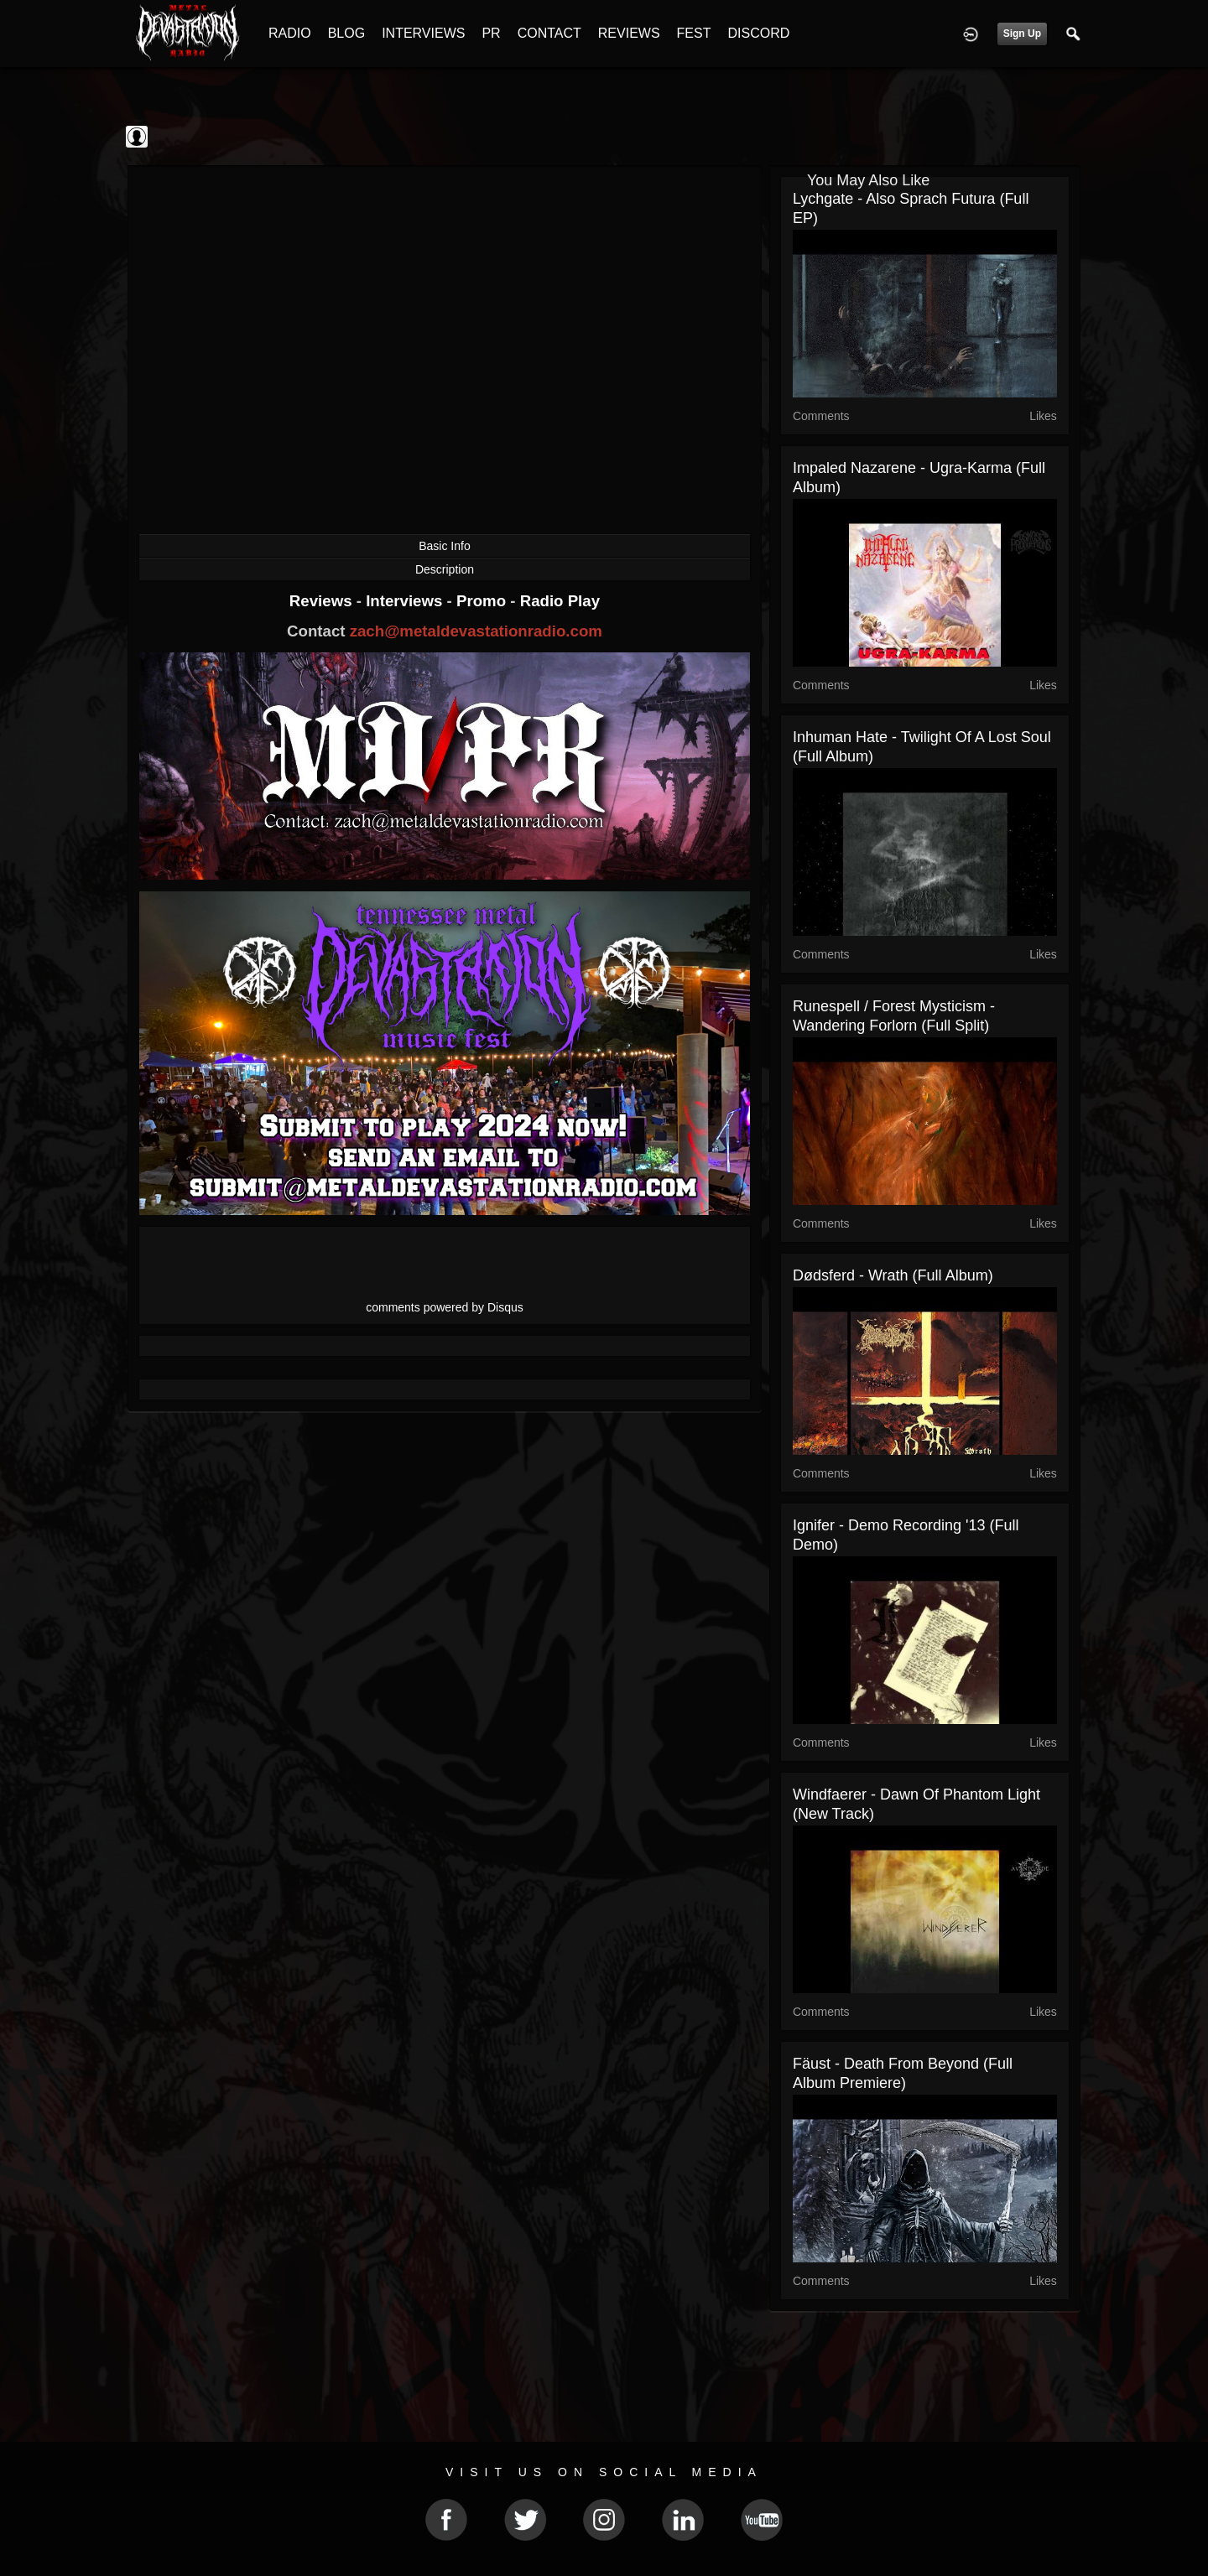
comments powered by (444, 1307)
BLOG (346, 33)
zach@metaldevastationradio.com (476, 631)
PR (491, 33)
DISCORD (758, 33)
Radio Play (560, 601)
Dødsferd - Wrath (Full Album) (893, 1275)
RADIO (289, 33)
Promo (483, 601)
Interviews (406, 601)
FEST (694, 33)
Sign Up (1022, 33)
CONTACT (549, 33)
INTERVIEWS (423, 33)
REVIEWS (629, 33)
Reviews (323, 601)
